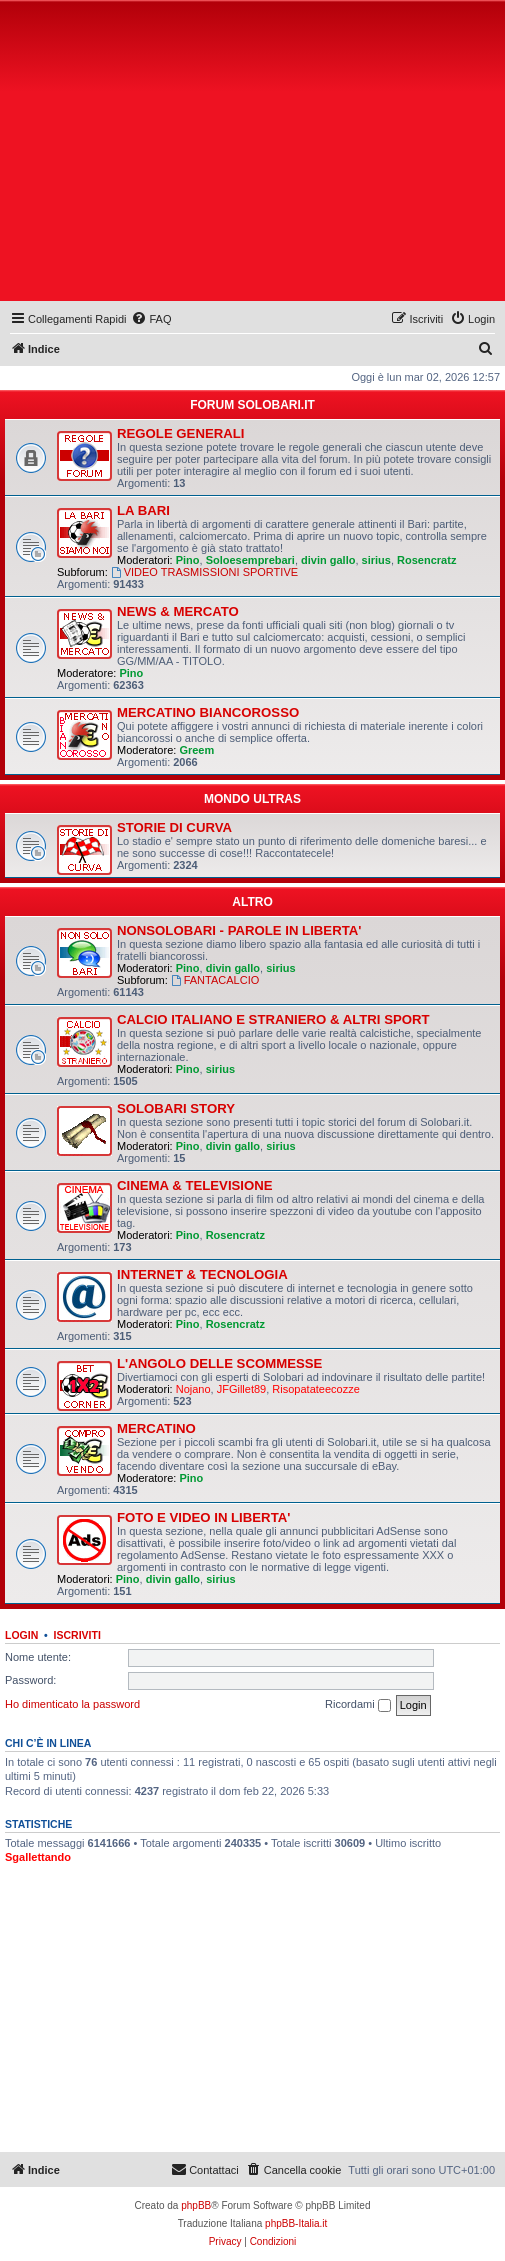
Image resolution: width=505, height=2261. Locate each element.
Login (21, 1635)
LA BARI (143, 510)
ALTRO (252, 902)
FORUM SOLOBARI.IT (252, 405)
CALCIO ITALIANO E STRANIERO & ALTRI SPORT (273, 1019)
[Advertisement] (255, 155)
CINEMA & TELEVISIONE (195, 1185)
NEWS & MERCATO (178, 611)
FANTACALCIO (215, 980)
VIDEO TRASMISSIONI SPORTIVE (204, 572)
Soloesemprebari (250, 560)
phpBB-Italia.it (296, 2223)
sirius (376, 560)
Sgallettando (38, 1857)
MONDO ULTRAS (252, 799)
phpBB (196, 2205)
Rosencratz (426, 560)
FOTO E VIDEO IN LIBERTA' (203, 1517)
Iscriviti (77, 1635)
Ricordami (358, 1705)
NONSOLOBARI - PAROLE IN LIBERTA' (239, 930)
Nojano (193, 1389)
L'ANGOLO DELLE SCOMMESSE (219, 1363)
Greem (196, 750)
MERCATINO (156, 1428)
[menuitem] (151, 319)
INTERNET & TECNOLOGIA (202, 1274)
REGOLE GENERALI (181, 433)
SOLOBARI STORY (176, 1108)
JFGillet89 (242, 1389)
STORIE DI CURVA (174, 827)
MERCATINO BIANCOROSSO (208, 712)
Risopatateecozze (315, 1389)
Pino (188, 560)
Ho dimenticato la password (72, 1704)
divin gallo (328, 560)
